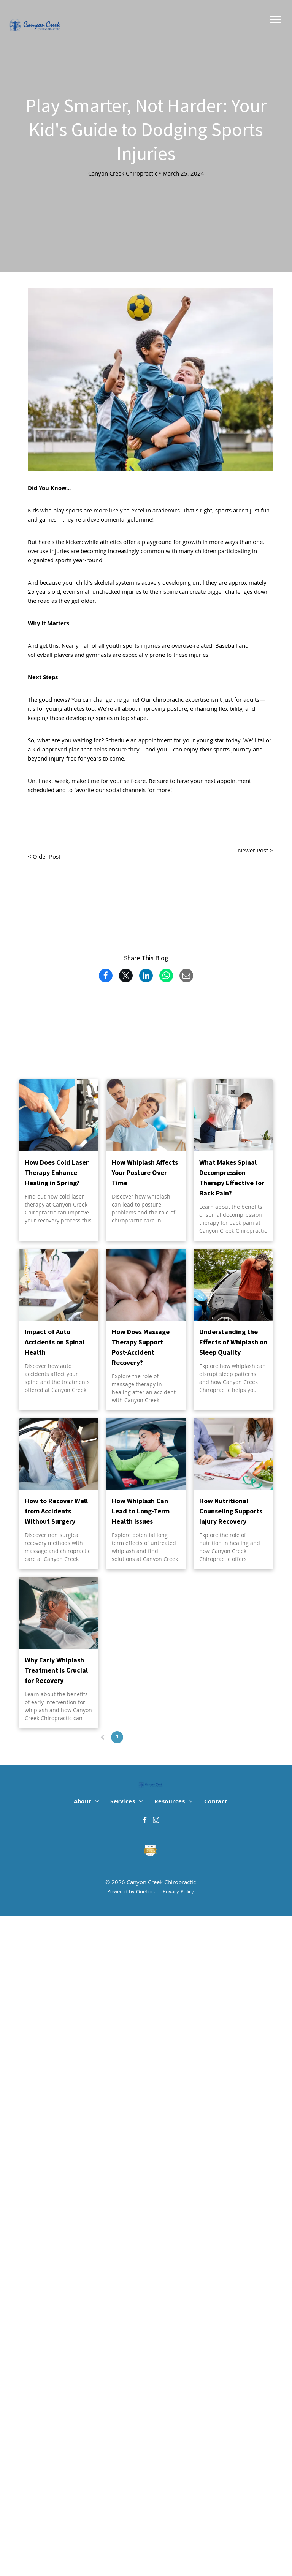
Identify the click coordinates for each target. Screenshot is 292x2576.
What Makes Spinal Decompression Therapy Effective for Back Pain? (231, 1177)
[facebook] (145, 1821)
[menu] (275, 19)
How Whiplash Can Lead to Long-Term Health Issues (141, 1511)
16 (175, 1737)
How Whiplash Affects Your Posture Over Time (145, 1172)
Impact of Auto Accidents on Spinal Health (54, 1342)
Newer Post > (255, 851)
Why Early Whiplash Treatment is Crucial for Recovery (56, 1670)
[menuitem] (86, 1801)
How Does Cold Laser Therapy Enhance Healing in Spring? (57, 1172)
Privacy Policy (178, 1892)
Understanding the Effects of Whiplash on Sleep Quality (233, 1342)
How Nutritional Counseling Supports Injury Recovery (230, 1511)
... (160, 1737)
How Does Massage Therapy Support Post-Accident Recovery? (141, 1347)
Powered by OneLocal (132, 1892)
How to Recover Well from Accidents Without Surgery (56, 1511)
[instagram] (156, 1821)
